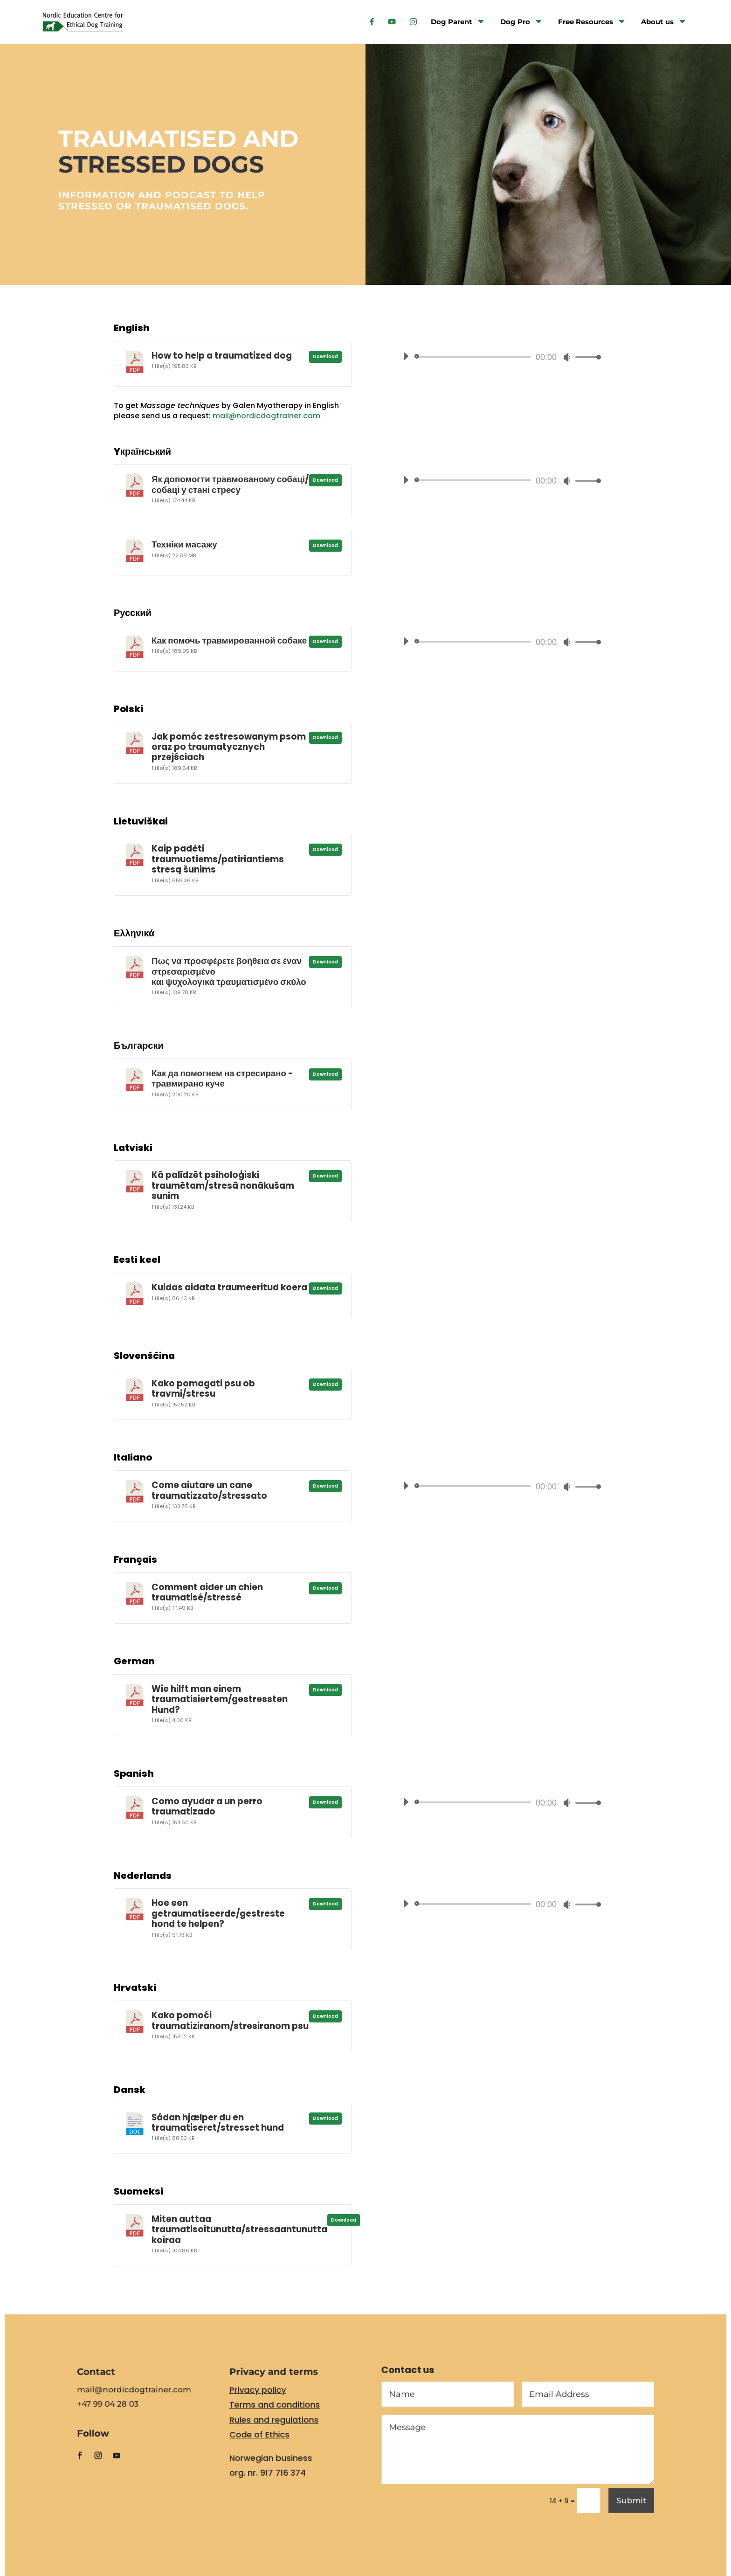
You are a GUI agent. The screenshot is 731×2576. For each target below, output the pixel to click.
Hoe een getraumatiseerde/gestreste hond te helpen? (218, 1913)
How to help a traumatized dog (222, 355)
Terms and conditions (281, 2417)
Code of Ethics (267, 2445)
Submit (611, 2506)
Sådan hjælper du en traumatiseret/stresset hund (218, 2122)
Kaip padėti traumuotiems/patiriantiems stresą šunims (218, 859)
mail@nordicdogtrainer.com (266, 415)
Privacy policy (265, 2403)
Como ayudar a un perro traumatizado (207, 1806)
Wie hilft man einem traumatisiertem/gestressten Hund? (220, 1699)
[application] (498, 356)
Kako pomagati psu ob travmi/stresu (203, 1388)
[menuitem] (372, 19)
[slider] (474, 357)
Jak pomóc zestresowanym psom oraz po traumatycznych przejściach (229, 747)
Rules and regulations (280, 2431)
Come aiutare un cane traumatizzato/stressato (209, 1490)
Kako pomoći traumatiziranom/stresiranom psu (230, 2020)
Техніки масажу (184, 544)
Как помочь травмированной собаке (229, 640)
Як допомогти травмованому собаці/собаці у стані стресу (230, 484)
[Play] (405, 356)
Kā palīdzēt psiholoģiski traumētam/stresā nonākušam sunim (223, 1185)
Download (325, 356)
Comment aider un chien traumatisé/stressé (207, 1592)
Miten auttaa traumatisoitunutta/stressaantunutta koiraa (239, 2229)
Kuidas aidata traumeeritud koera (229, 1287)
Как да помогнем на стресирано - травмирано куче (222, 1078)
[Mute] (567, 357)
